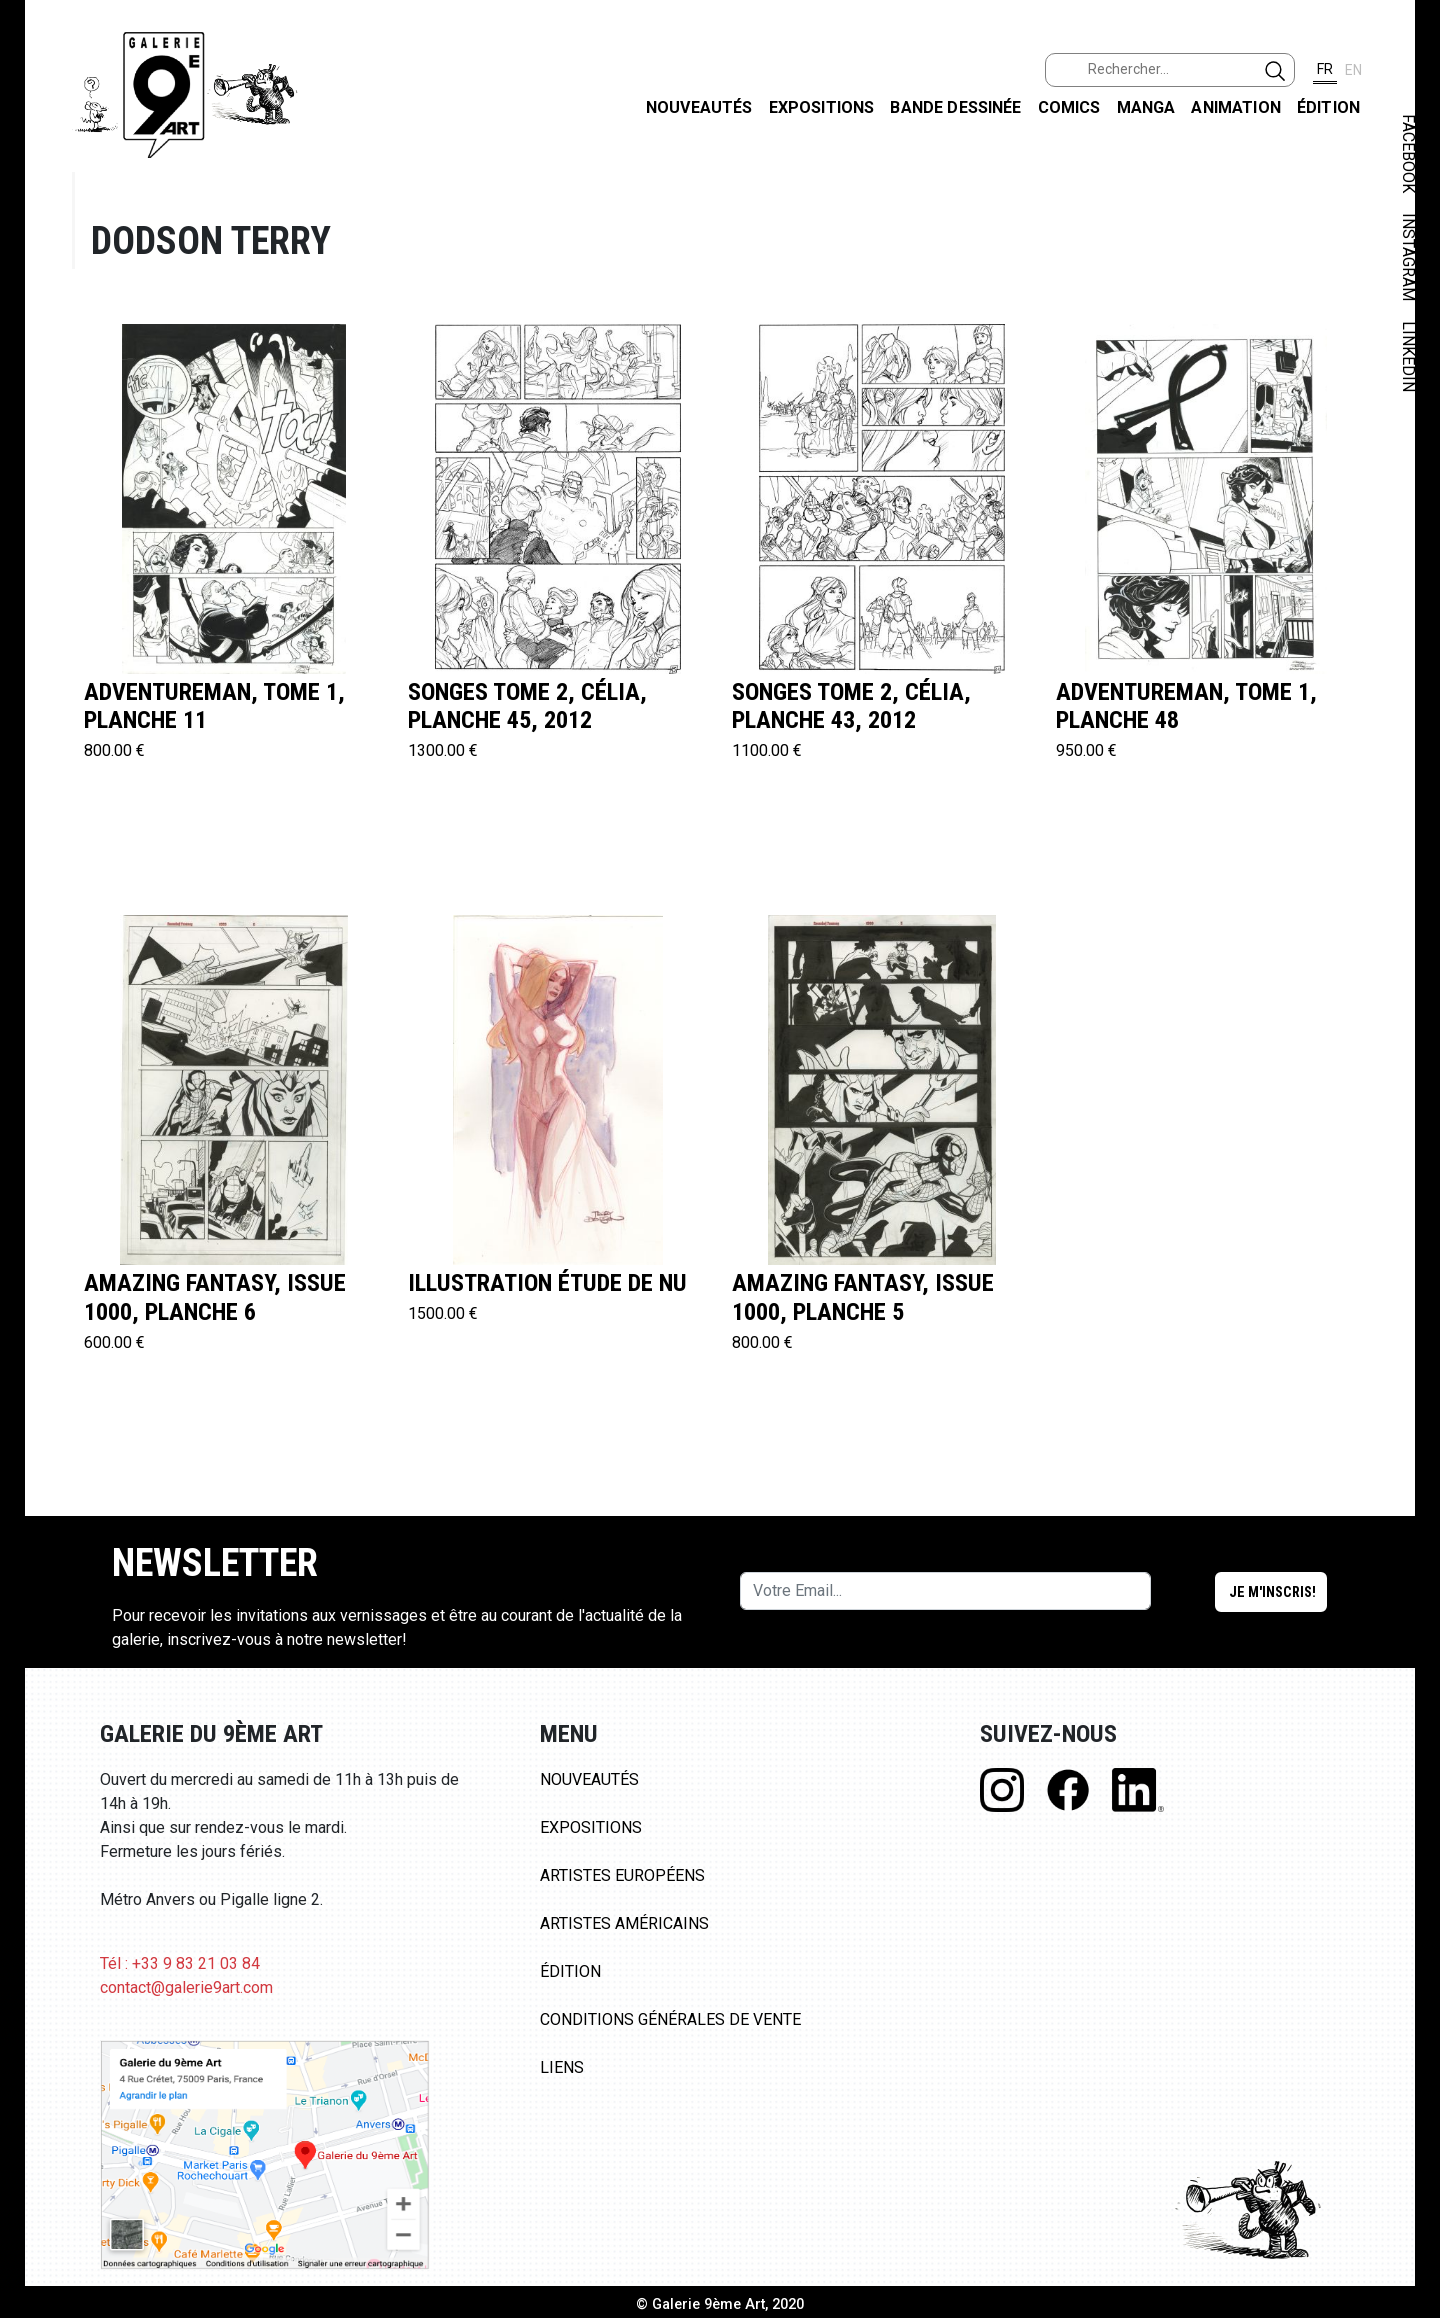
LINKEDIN (1408, 356)
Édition (1328, 107)
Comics (1069, 107)
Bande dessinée (955, 107)
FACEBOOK (1408, 153)
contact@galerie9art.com (186, 1987)
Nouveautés (699, 107)
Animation (1235, 107)
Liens (562, 2067)
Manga (1146, 107)
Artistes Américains (624, 1923)
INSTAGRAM (1408, 257)
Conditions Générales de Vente (670, 2019)
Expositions (822, 107)
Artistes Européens (622, 1875)
